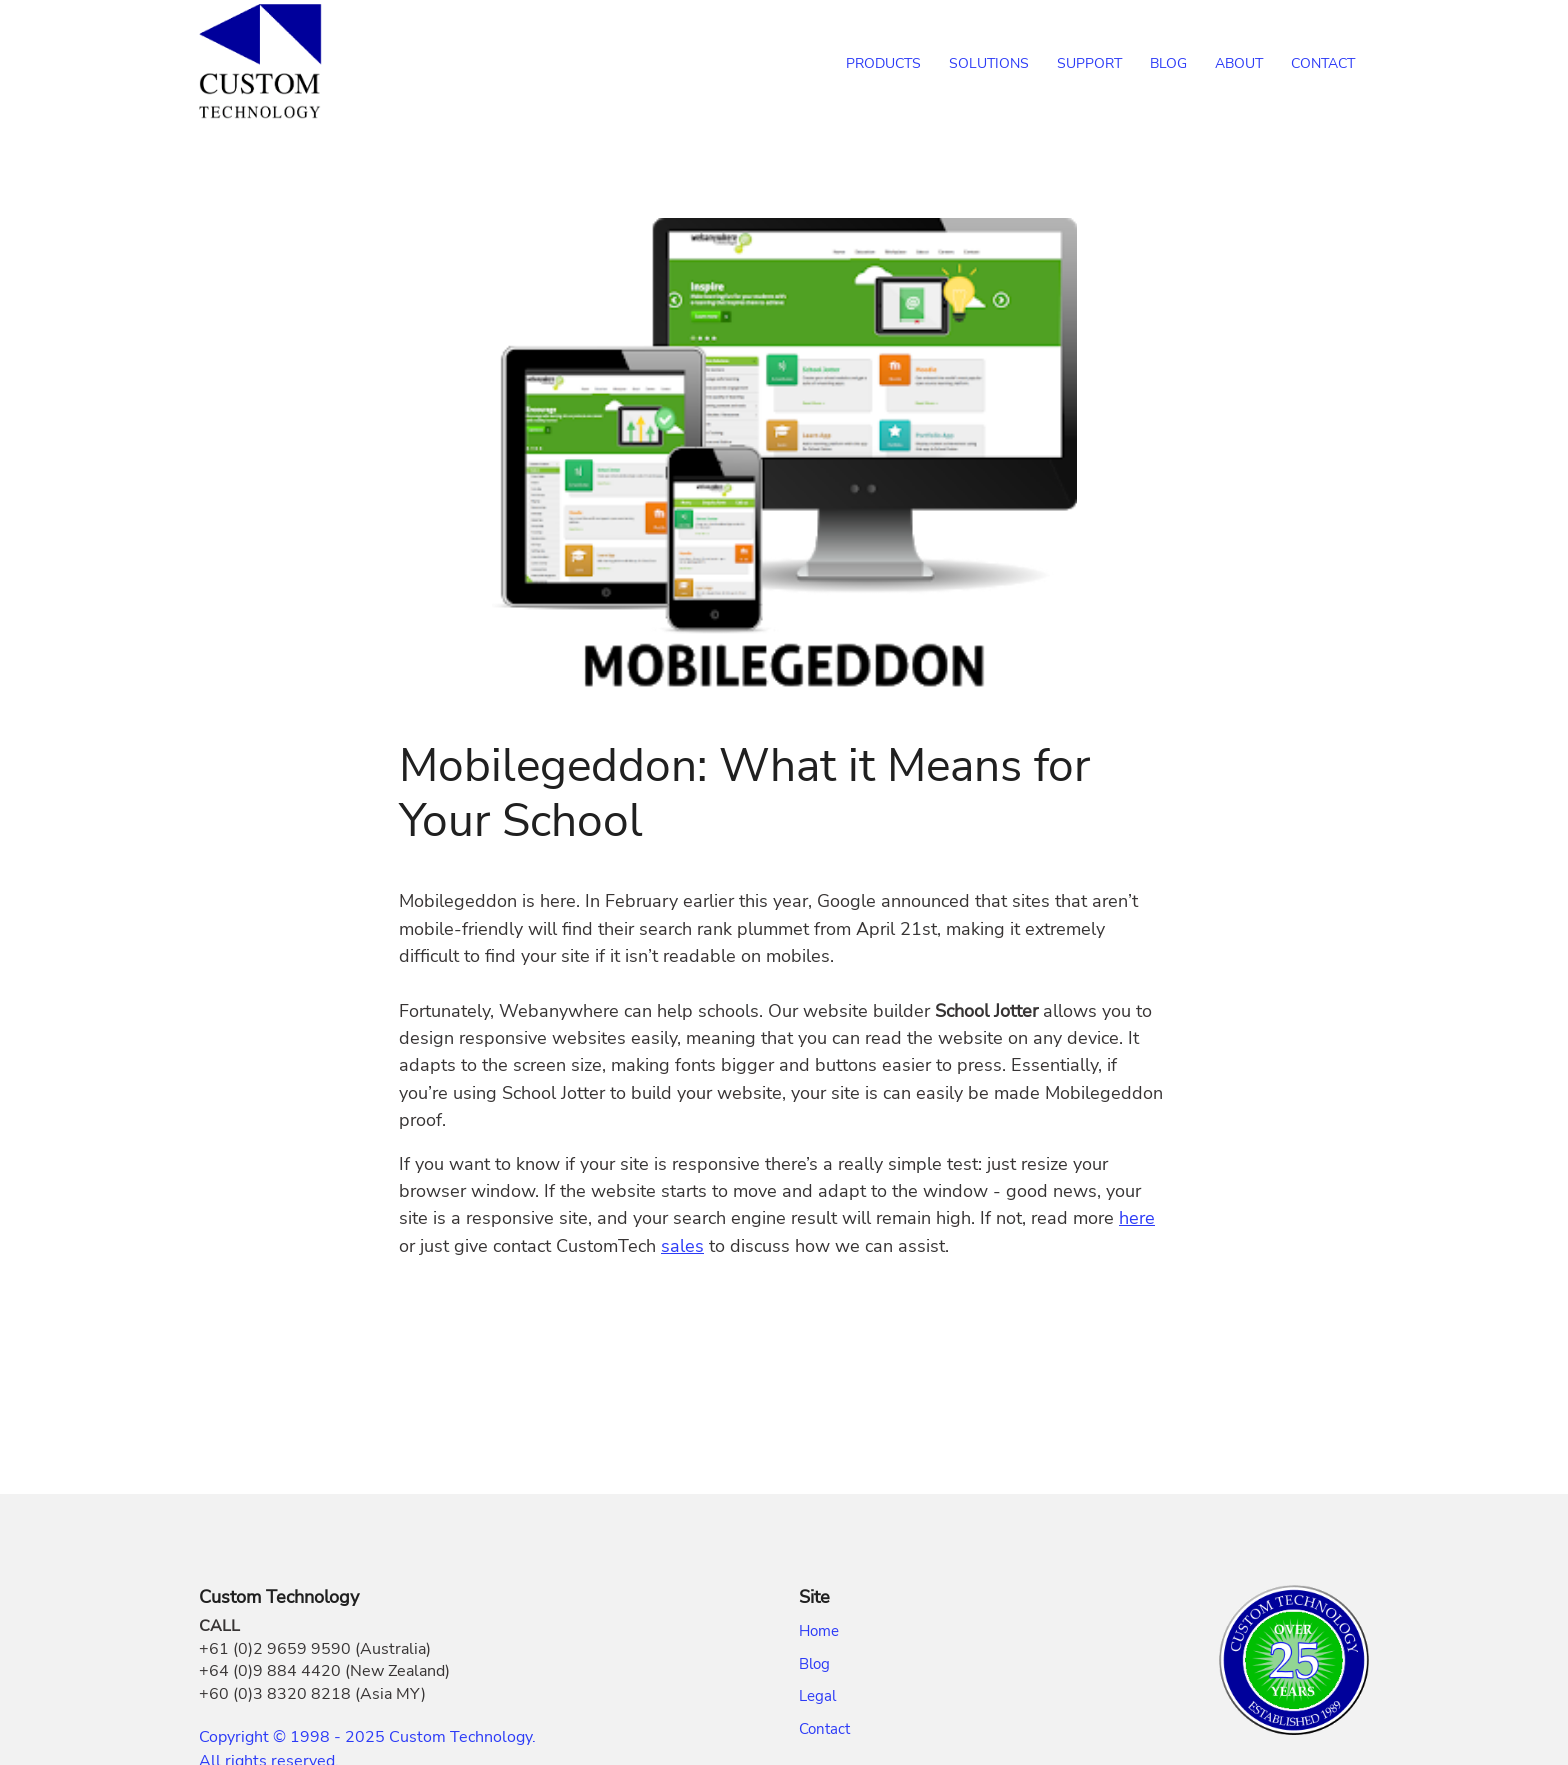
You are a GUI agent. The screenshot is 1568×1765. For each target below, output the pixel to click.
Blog (814, 1664)
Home (819, 1631)
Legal (817, 1696)
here (1137, 1218)
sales (682, 1246)
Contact (824, 1729)
